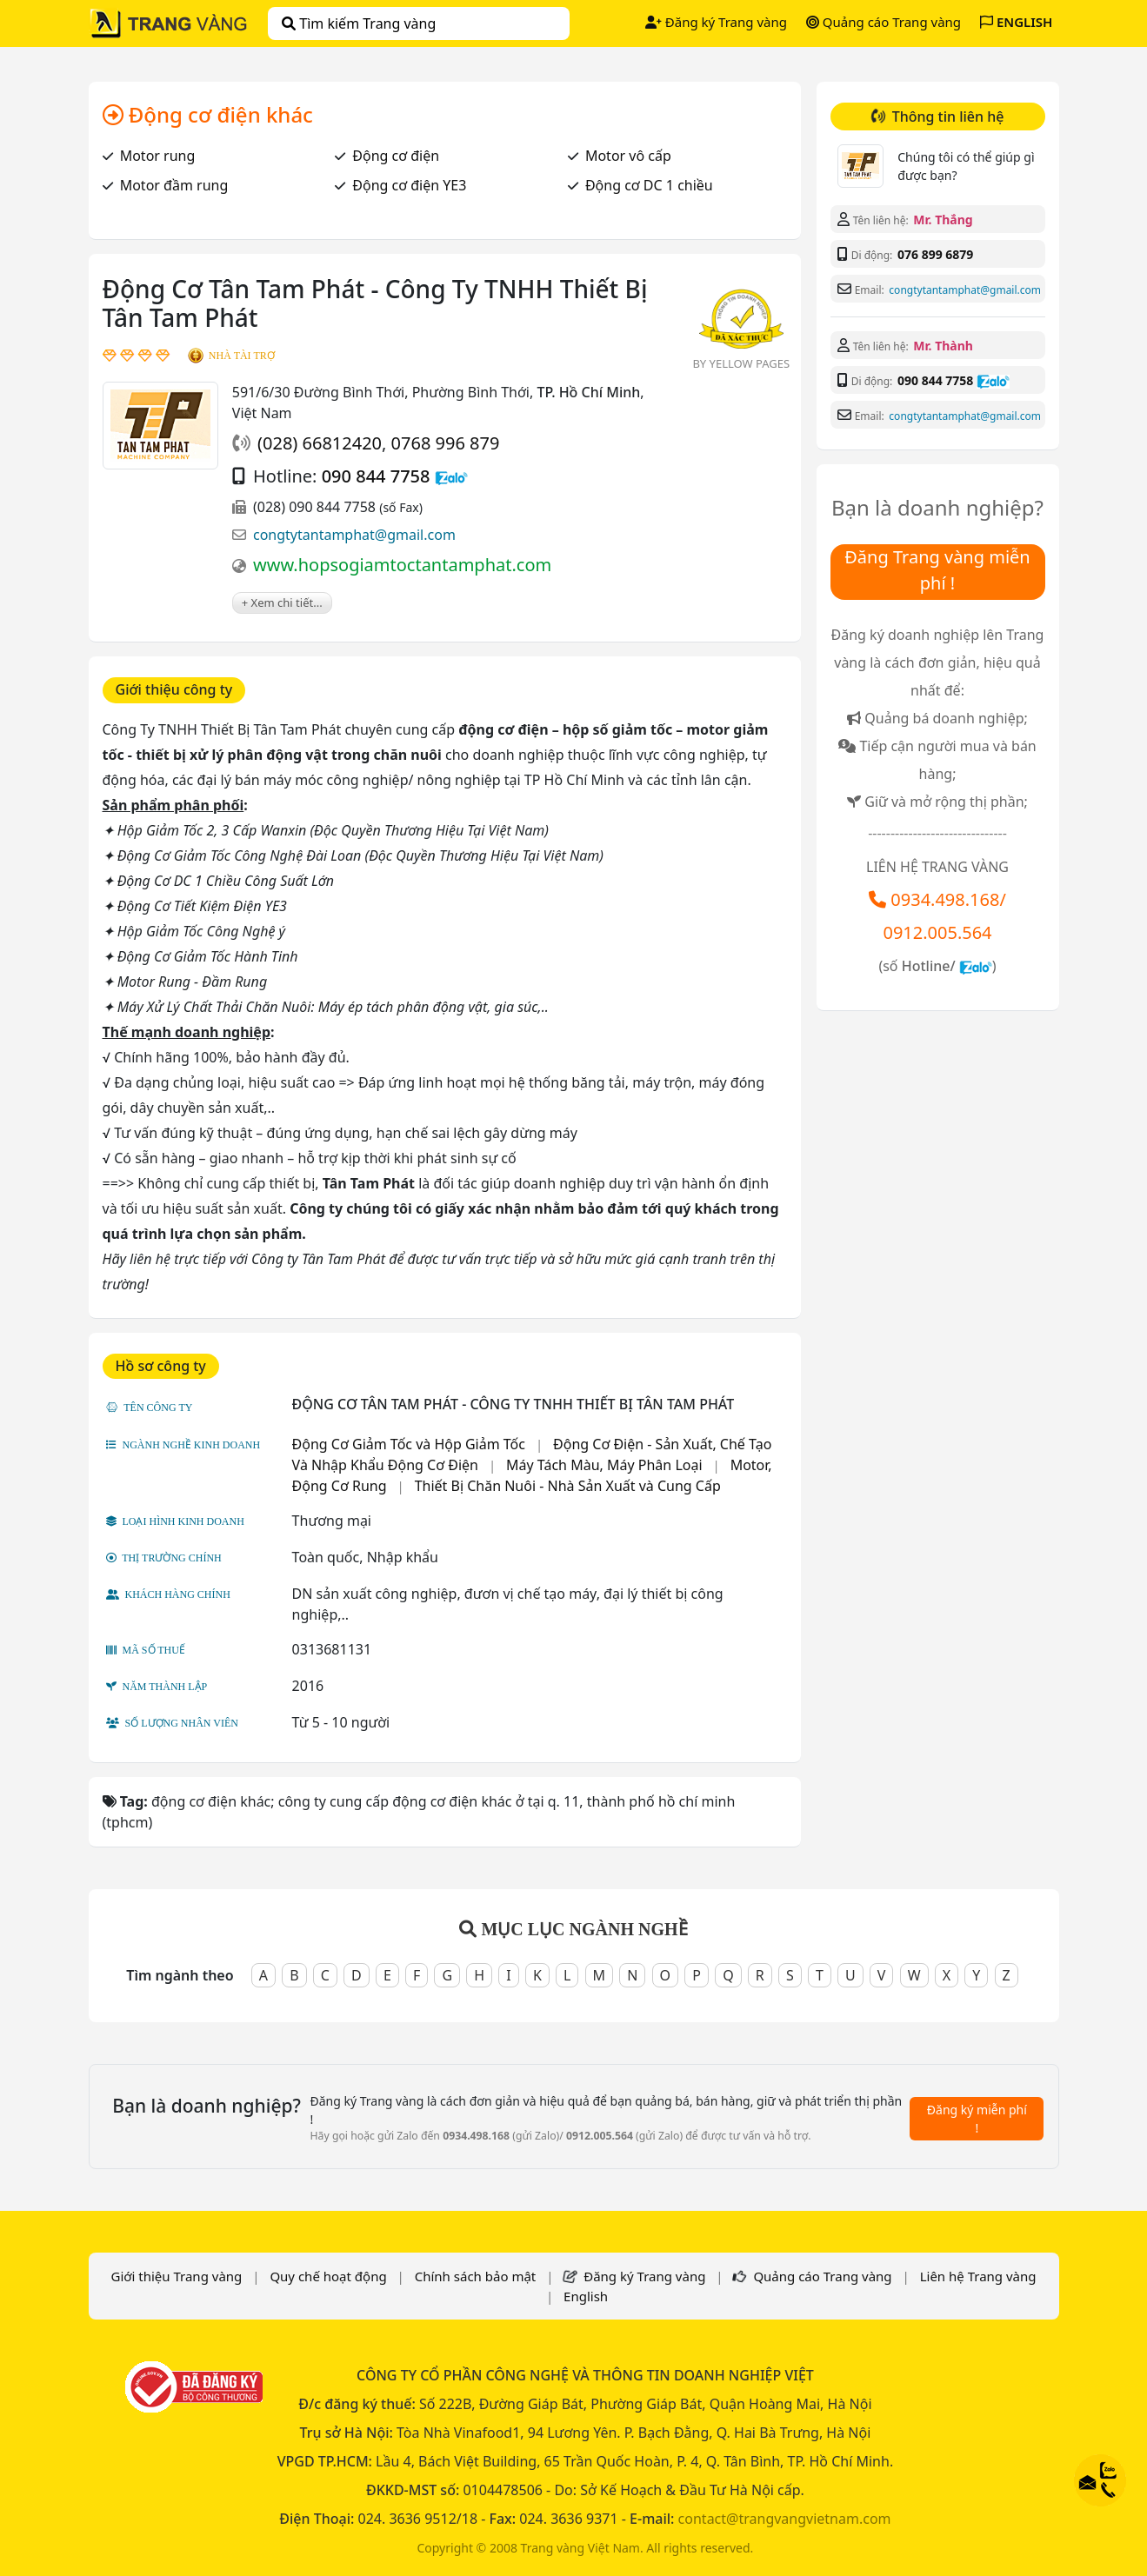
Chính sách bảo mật (476, 2276)
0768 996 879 (445, 443)
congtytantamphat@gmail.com (354, 534)
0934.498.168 (944, 899)
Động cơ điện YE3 (409, 185)
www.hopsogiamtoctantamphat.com (402, 564)
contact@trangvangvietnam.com (784, 2518)
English (585, 2296)
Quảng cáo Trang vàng (883, 21)
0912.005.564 (937, 932)
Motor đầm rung (174, 185)
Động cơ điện (395, 155)
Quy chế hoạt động (328, 2276)
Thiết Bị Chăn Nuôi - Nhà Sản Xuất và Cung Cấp (568, 1485)
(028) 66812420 (319, 443)
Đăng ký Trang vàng (716, 21)
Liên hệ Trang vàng (978, 2276)
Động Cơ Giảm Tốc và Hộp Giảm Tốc (408, 1444)
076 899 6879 (935, 254)
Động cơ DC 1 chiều (649, 185)
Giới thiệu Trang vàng (176, 2276)
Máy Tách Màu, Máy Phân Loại (604, 1464)
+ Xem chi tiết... (282, 602)
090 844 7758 (376, 476)
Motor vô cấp (628, 155)
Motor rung (158, 155)
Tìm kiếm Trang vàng (359, 23)
